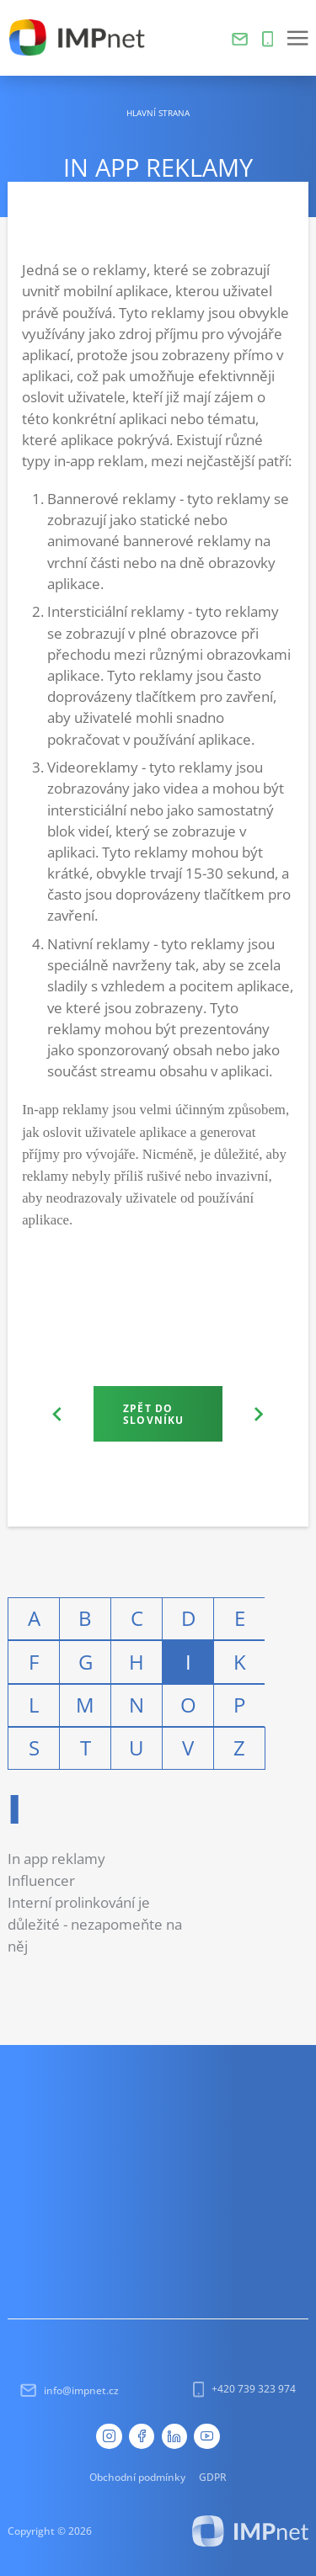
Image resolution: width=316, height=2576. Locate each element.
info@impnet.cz (69, 2390)
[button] (297, 38)
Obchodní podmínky (137, 2476)
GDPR (213, 2476)
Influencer (41, 1880)
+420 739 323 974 (244, 2389)
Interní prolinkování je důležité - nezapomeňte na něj (95, 1924)
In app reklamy (56, 1858)
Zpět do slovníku (153, 1413)
